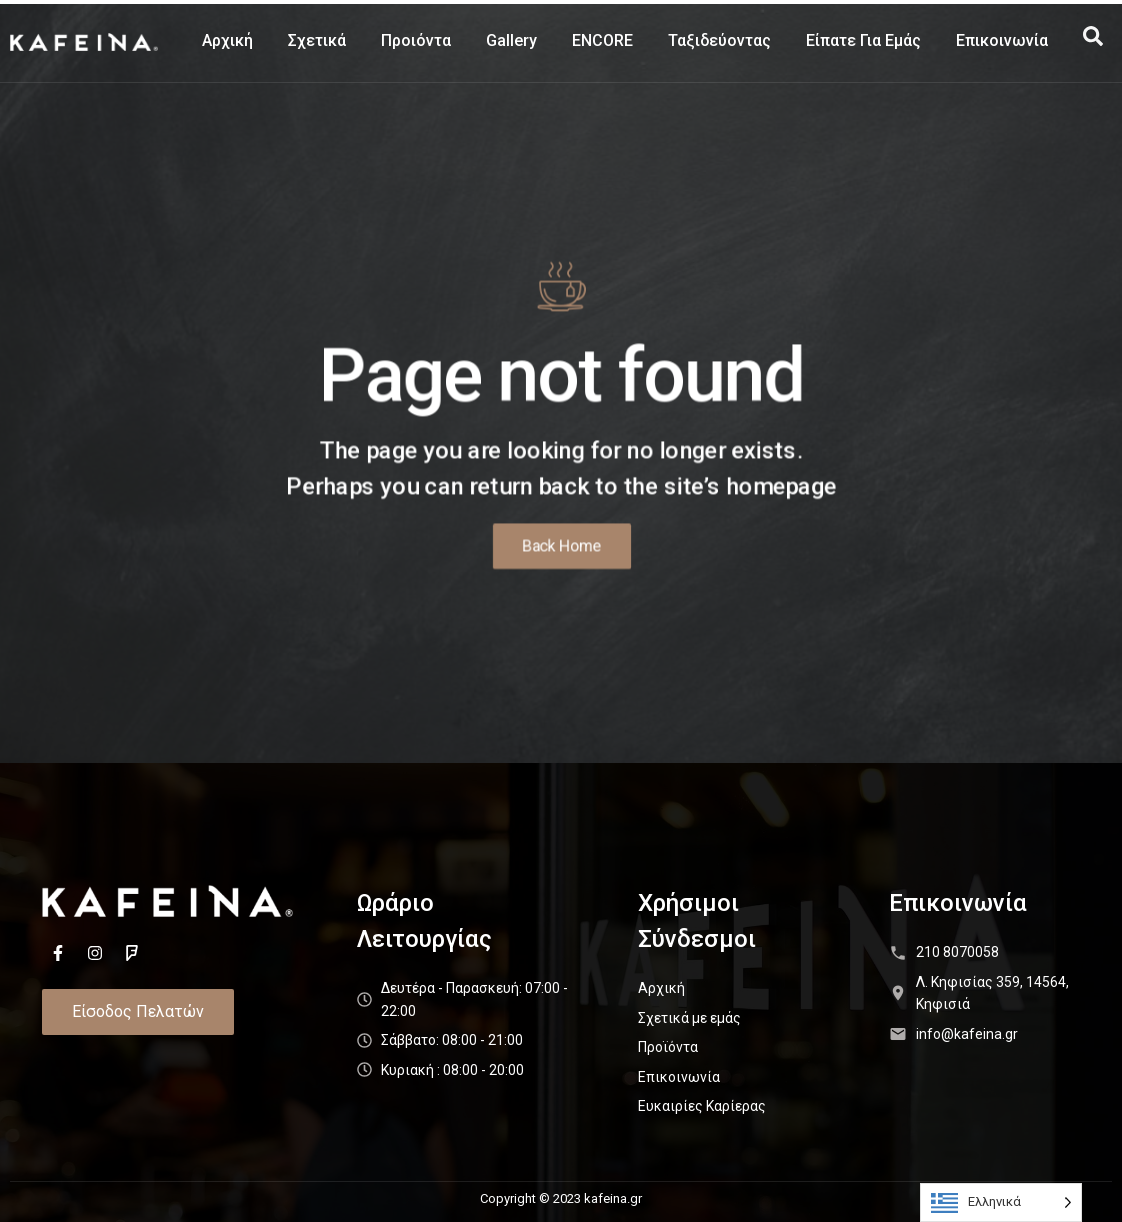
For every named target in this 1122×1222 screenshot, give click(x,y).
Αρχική (227, 40)
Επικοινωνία (1002, 40)
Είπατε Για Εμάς (863, 40)
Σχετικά (317, 40)
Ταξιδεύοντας (719, 40)
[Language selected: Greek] (1001, 1202)
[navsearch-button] (1093, 41)
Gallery (511, 40)
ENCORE (602, 40)
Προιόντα (416, 40)
